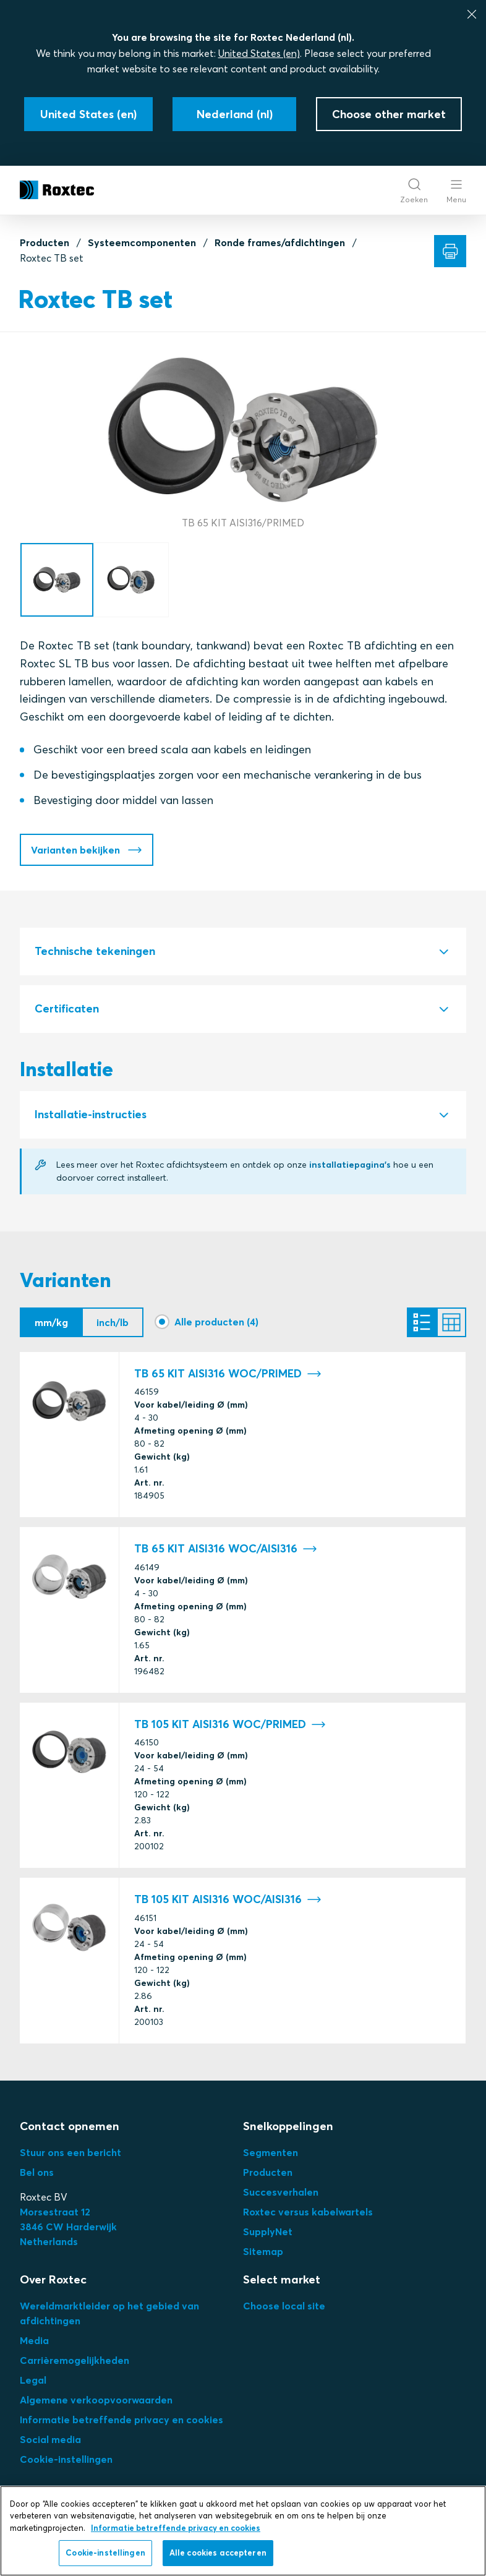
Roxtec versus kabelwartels (308, 2212)
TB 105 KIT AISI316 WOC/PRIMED (230, 1725)
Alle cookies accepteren (217, 2552)
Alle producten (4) (216, 1322)
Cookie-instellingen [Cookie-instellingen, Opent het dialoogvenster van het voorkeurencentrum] (105, 2552)
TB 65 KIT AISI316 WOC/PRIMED (228, 1374)
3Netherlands (68, 2227)
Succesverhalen (280, 2192)
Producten (44, 242)
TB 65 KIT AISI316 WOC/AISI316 (225, 1549)
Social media (50, 2439)
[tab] (243, 952)
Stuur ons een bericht (70, 2152)
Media (34, 2340)
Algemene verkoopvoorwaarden (96, 2400)
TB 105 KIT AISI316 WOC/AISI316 (228, 1900)
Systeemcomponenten (142, 242)
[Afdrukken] (450, 251)
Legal (33, 2380)
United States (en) (259, 53)
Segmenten (270, 2152)
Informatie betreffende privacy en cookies (121, 2419)
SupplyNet (267, 2231)
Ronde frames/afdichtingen (280, 242)
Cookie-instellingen (66, 2459)
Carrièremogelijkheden (74, 2360)
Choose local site (284, 2306)
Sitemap (263, 2251)
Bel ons (37, 2172)
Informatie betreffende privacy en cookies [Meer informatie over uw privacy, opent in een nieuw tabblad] (175, 2528)
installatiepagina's (350, 1164)
